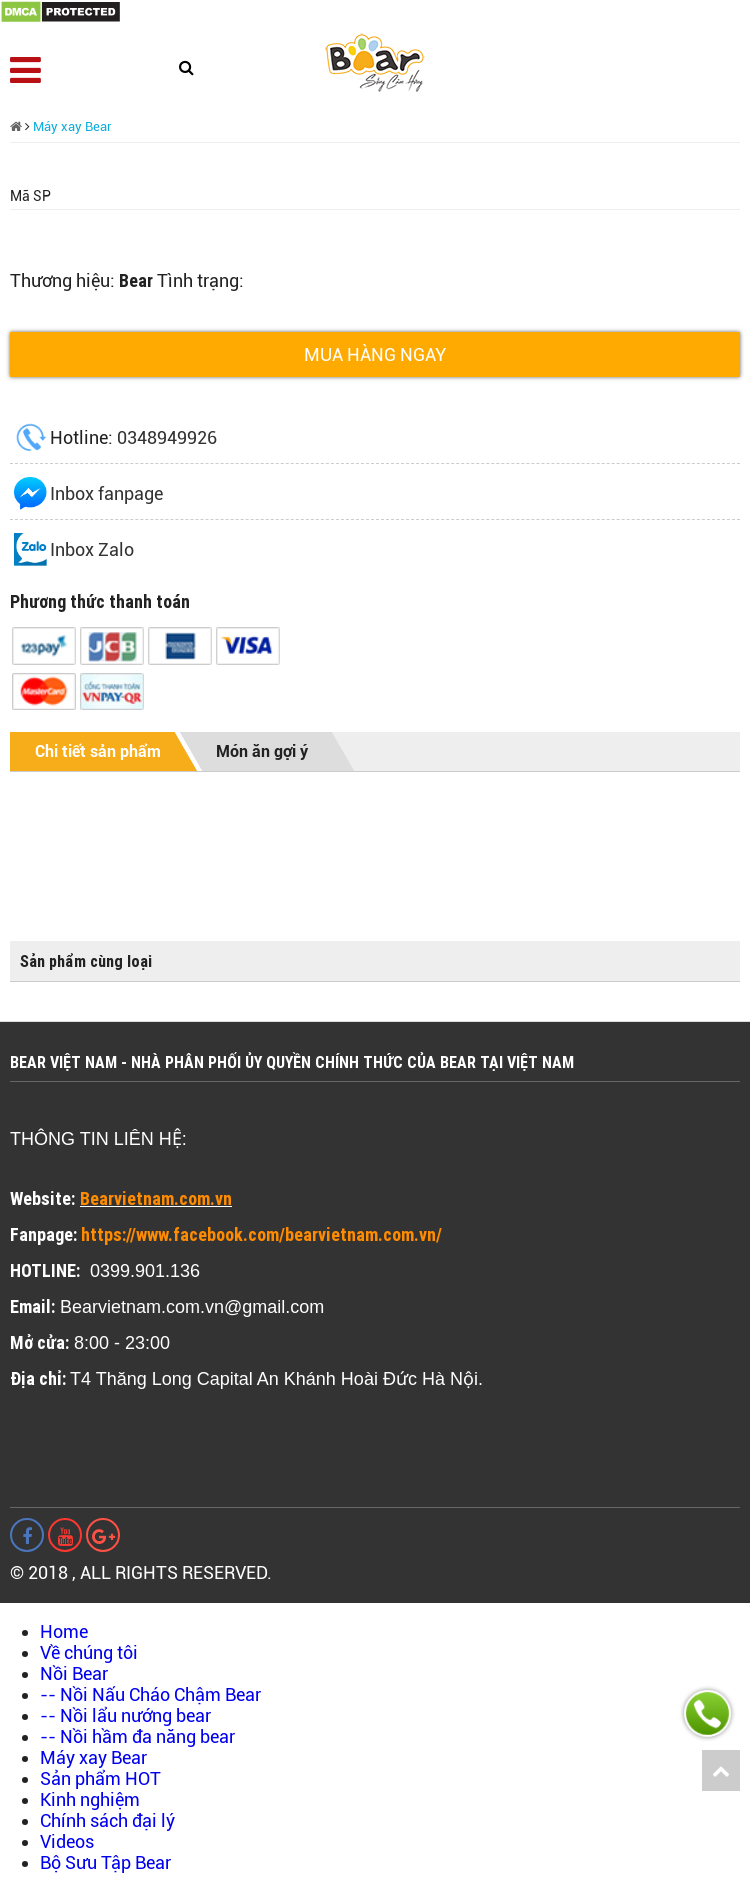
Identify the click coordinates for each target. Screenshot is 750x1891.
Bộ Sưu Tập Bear (105, 1862)
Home (64, 1631)
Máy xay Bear (72, 126)
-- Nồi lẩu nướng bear (125, 1715)
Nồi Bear (74, 1673)
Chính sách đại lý (107, 1820)
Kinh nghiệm (90, 1799)
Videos (67, 1841)
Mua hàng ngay (375, 354)
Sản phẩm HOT (100, 1778)
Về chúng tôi (89, 1652)
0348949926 (167, 437)
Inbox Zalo (92, 549)
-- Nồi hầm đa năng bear (137, 1736)
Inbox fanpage (106, 493)
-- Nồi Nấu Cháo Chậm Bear (150, 1694)
